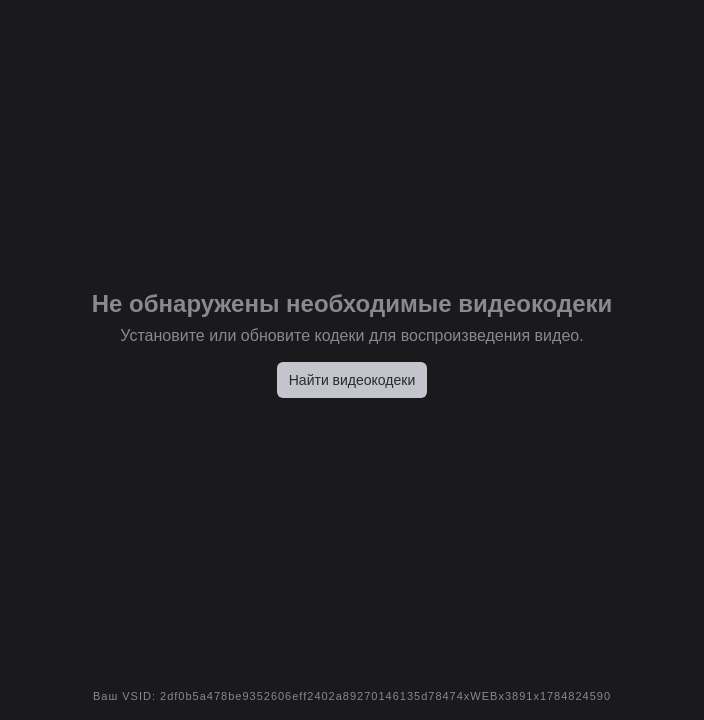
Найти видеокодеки (352, 380)
